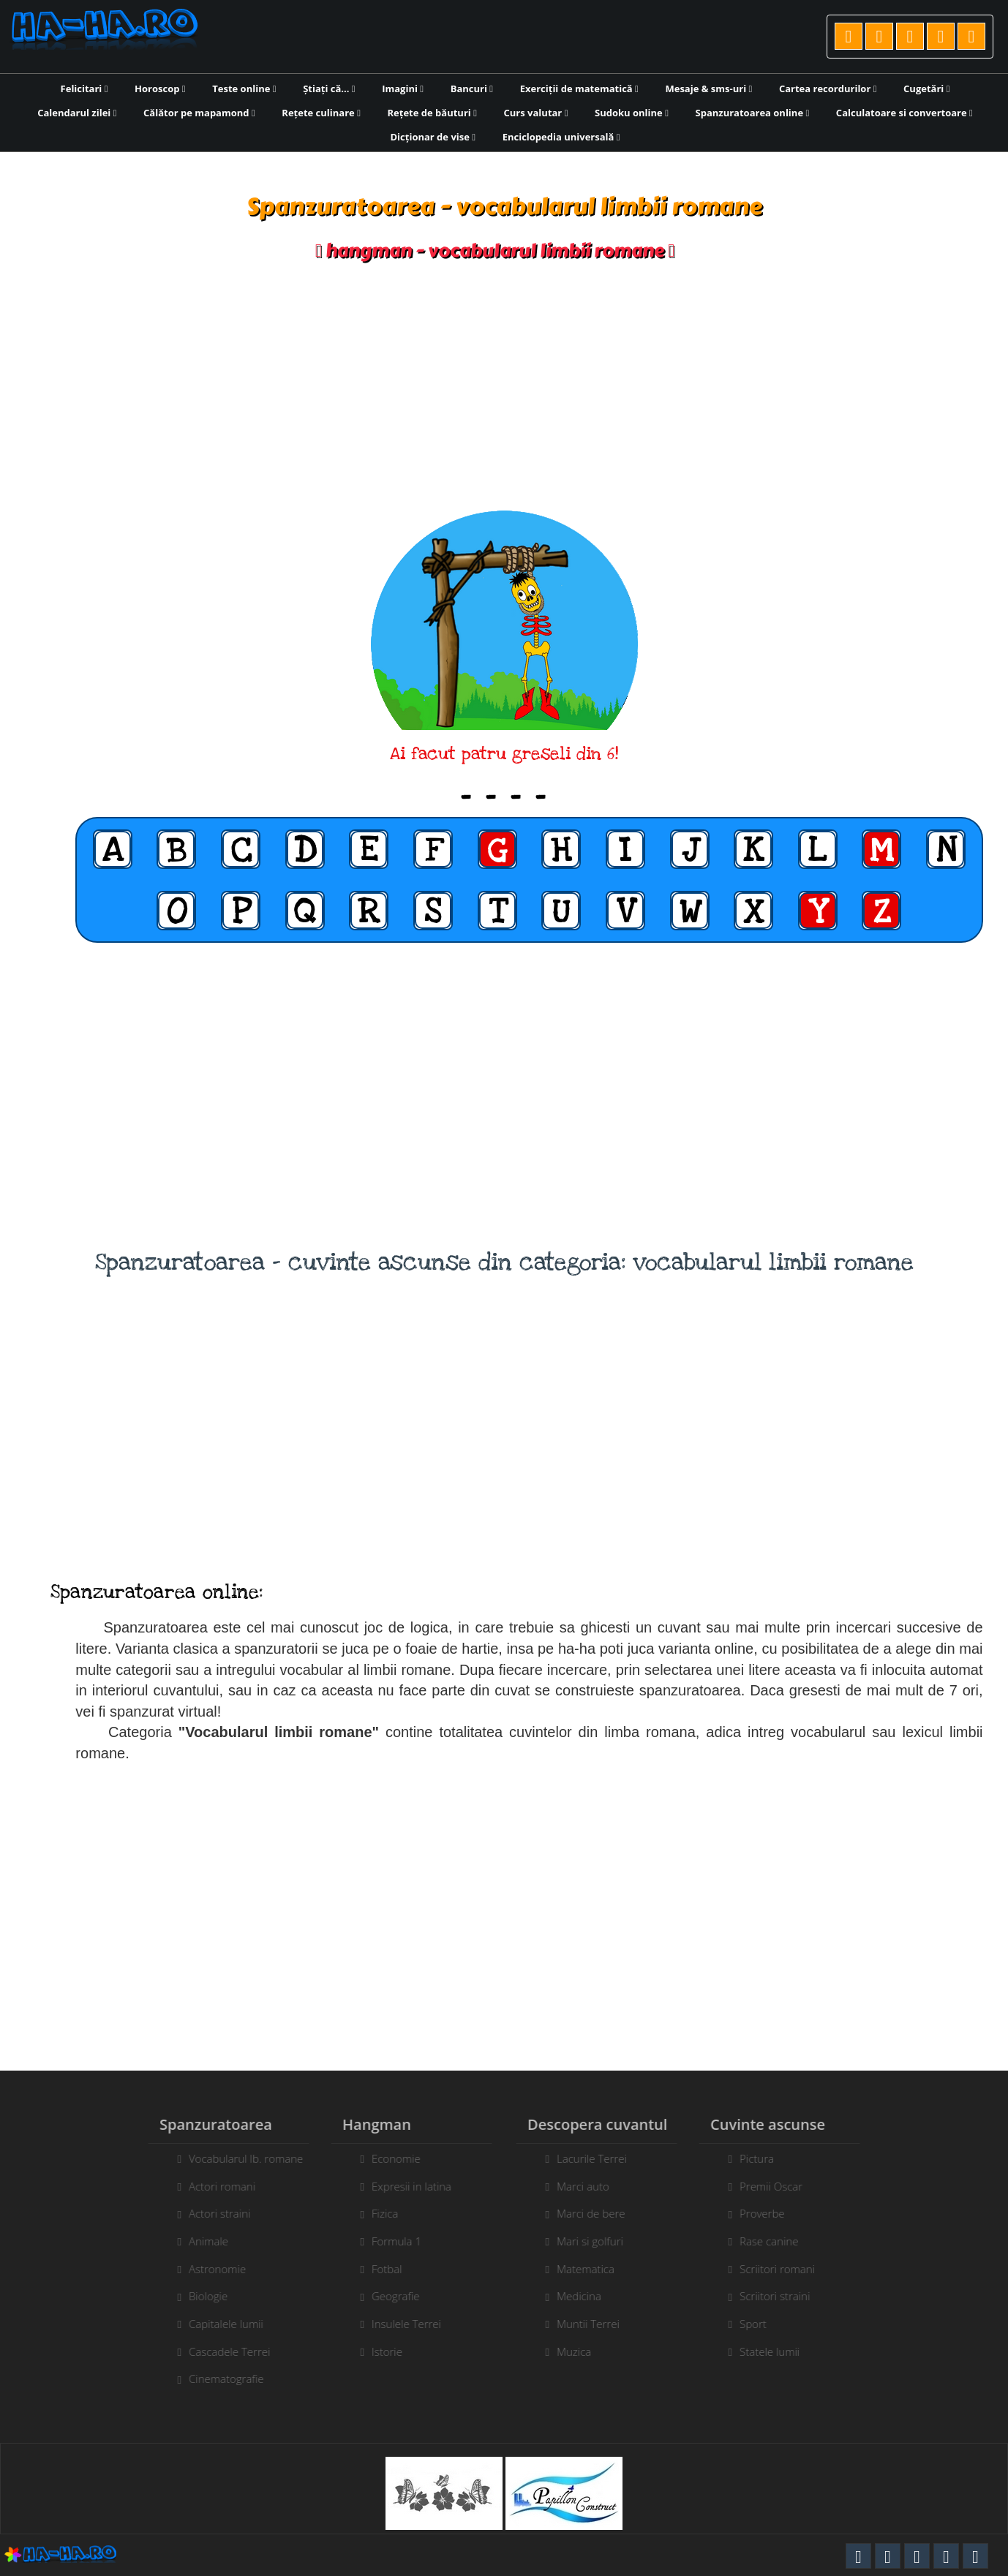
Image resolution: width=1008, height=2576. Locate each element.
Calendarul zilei (76, 112)
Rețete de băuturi (432, 112)
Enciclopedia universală (561, 136)
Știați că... (329, 88)
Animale (199, 2241)
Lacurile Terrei (600, 2158)
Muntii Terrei (596, 2323)
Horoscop (160, 88)
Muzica (582, 2351)
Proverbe (771, 2213)
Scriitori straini (783, 2296)
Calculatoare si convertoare (904, 112)
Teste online (244, 88)
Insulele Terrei (397, 2323)
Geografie (387, 2296)
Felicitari (84, 88)
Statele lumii (778, 2351)
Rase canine (777, 2241)
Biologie (199, 2296)
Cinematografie (217, 2378)
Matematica (594, 2268)
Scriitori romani (786, 2268)
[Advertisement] (504, 386)
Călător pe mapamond (199, 112)
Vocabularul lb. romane (237, 2158)
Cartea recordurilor (828, 88)
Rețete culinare (321, 112)
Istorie (378, 2351)
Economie (387, 2158)
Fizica (376, 2213)
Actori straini (211, 2213)
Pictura (765, 2158)
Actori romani (213, 2186)
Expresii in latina (403, 2186)
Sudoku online (632, 112)
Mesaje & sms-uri (708, 88)
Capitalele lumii (217, 2323)
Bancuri (472, 88)
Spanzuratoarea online (753, 112)
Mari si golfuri (598, 2241)
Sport (761, 2323)
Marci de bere (599, 2213)
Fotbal (378, 2268)
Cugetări (926, 88)
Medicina (587, 2296)
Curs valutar (536, 112)
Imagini (403, 88)
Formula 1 (388, 2241)
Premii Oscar (779, 2186)
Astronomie (208, 2268)
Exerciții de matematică (579, 88)
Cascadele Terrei (220, 2351)
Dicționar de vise (433, 136)
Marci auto (591, 2186)
